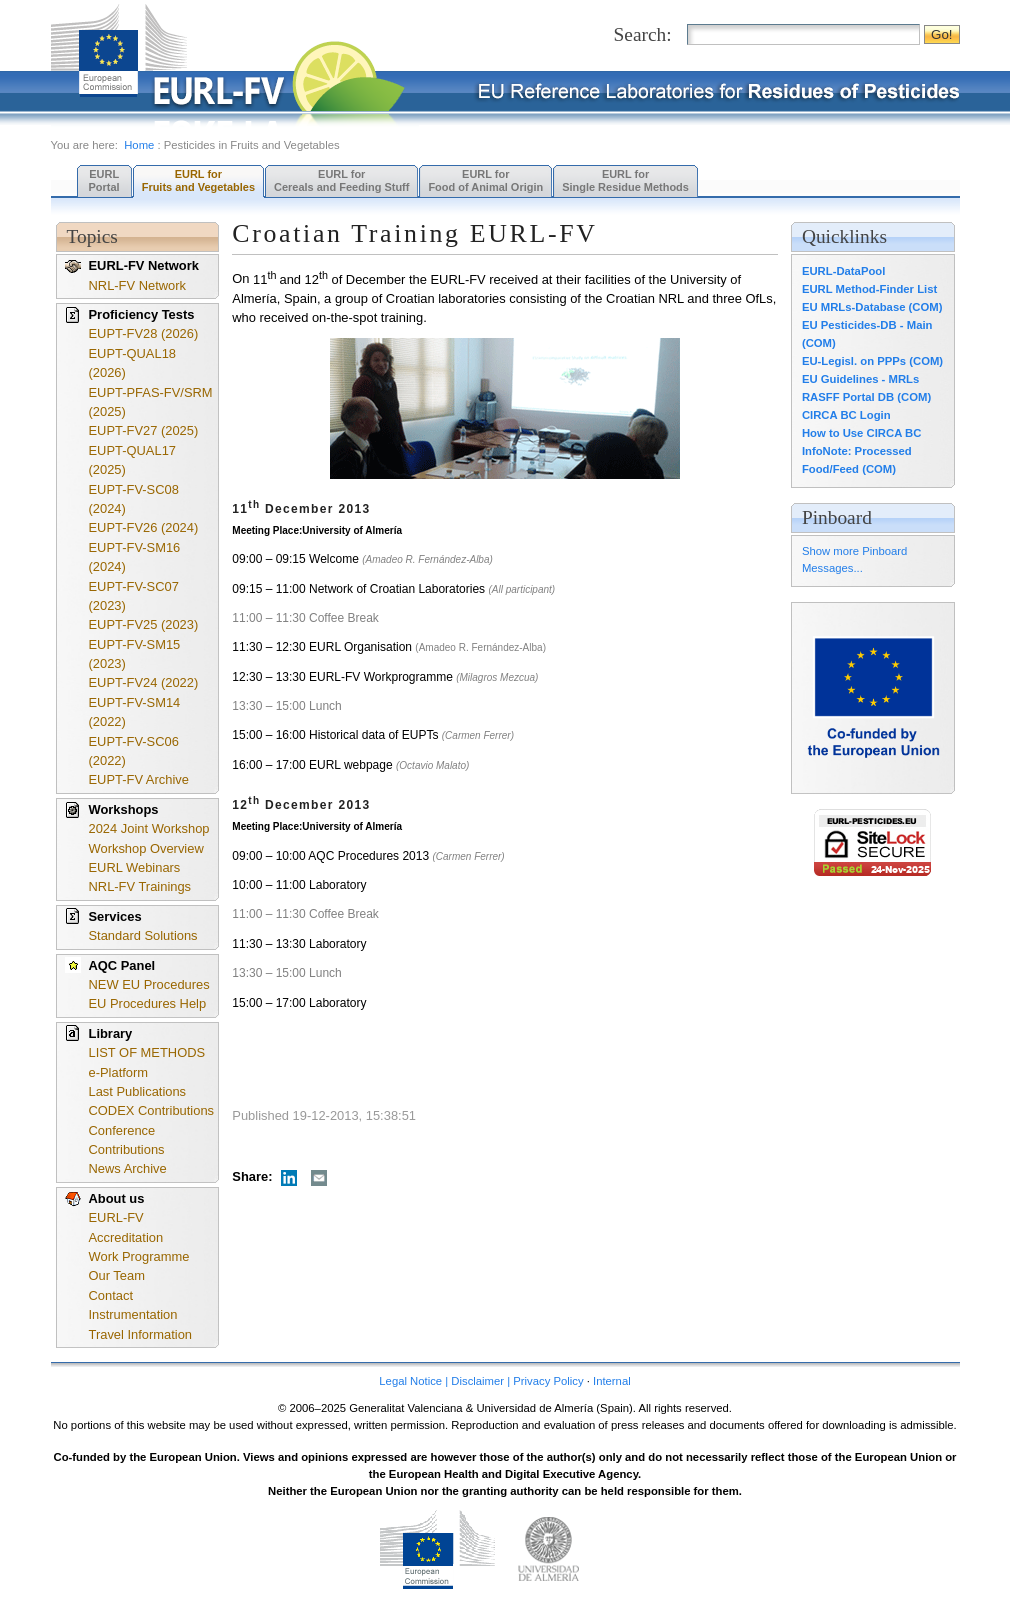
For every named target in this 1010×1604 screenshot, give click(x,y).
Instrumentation (133, 1314)
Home (139, 145)
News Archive (128, 1168)
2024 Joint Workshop (149, 828)
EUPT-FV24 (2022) (144, 682)
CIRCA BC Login (846, 415)
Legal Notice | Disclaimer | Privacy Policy (481, 1381)
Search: (643, 34)
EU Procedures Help (148, 1003)
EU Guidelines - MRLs (860, 379)
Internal (612, 1381)
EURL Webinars (135, 867)
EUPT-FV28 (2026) (144, 333)
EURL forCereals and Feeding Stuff (341, 180)
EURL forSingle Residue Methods (625, 180)
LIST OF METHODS (147, 1052)
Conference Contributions (127, 1140)
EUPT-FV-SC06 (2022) (134, 751)
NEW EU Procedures (149, 984)
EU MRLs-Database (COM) (872, 307)
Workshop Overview (146, 848)
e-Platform (119, 1072)
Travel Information (141, 1334)
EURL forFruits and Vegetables (198, 180)
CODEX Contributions (152, 1110)
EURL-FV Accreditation (126, 1227)
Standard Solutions (143, 935)
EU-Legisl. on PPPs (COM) (872, 361)
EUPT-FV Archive (139, 779)
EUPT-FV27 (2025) (144, 430)
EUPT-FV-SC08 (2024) (134, 499)
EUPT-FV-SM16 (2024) (135, 557)
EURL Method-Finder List (869, 289)
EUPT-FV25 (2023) (144, 624)
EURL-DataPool (843, 271)
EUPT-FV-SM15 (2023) (135, 654)
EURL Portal (104, 180)
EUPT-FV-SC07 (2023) (134, 596)
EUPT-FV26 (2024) (144, 527)
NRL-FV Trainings (140, 886)
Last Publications (138, 1091)
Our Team (117, 1275)
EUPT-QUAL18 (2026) (133, 363)
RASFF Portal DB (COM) (866, 397)
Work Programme (139, 1256)
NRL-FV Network (138, 285)
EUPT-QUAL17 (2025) (133, 460)
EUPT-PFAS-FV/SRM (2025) (151, 402)
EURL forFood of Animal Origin (485, 180)
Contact (111, 1295)
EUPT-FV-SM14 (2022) (135, 712)
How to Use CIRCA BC (861, 433)
